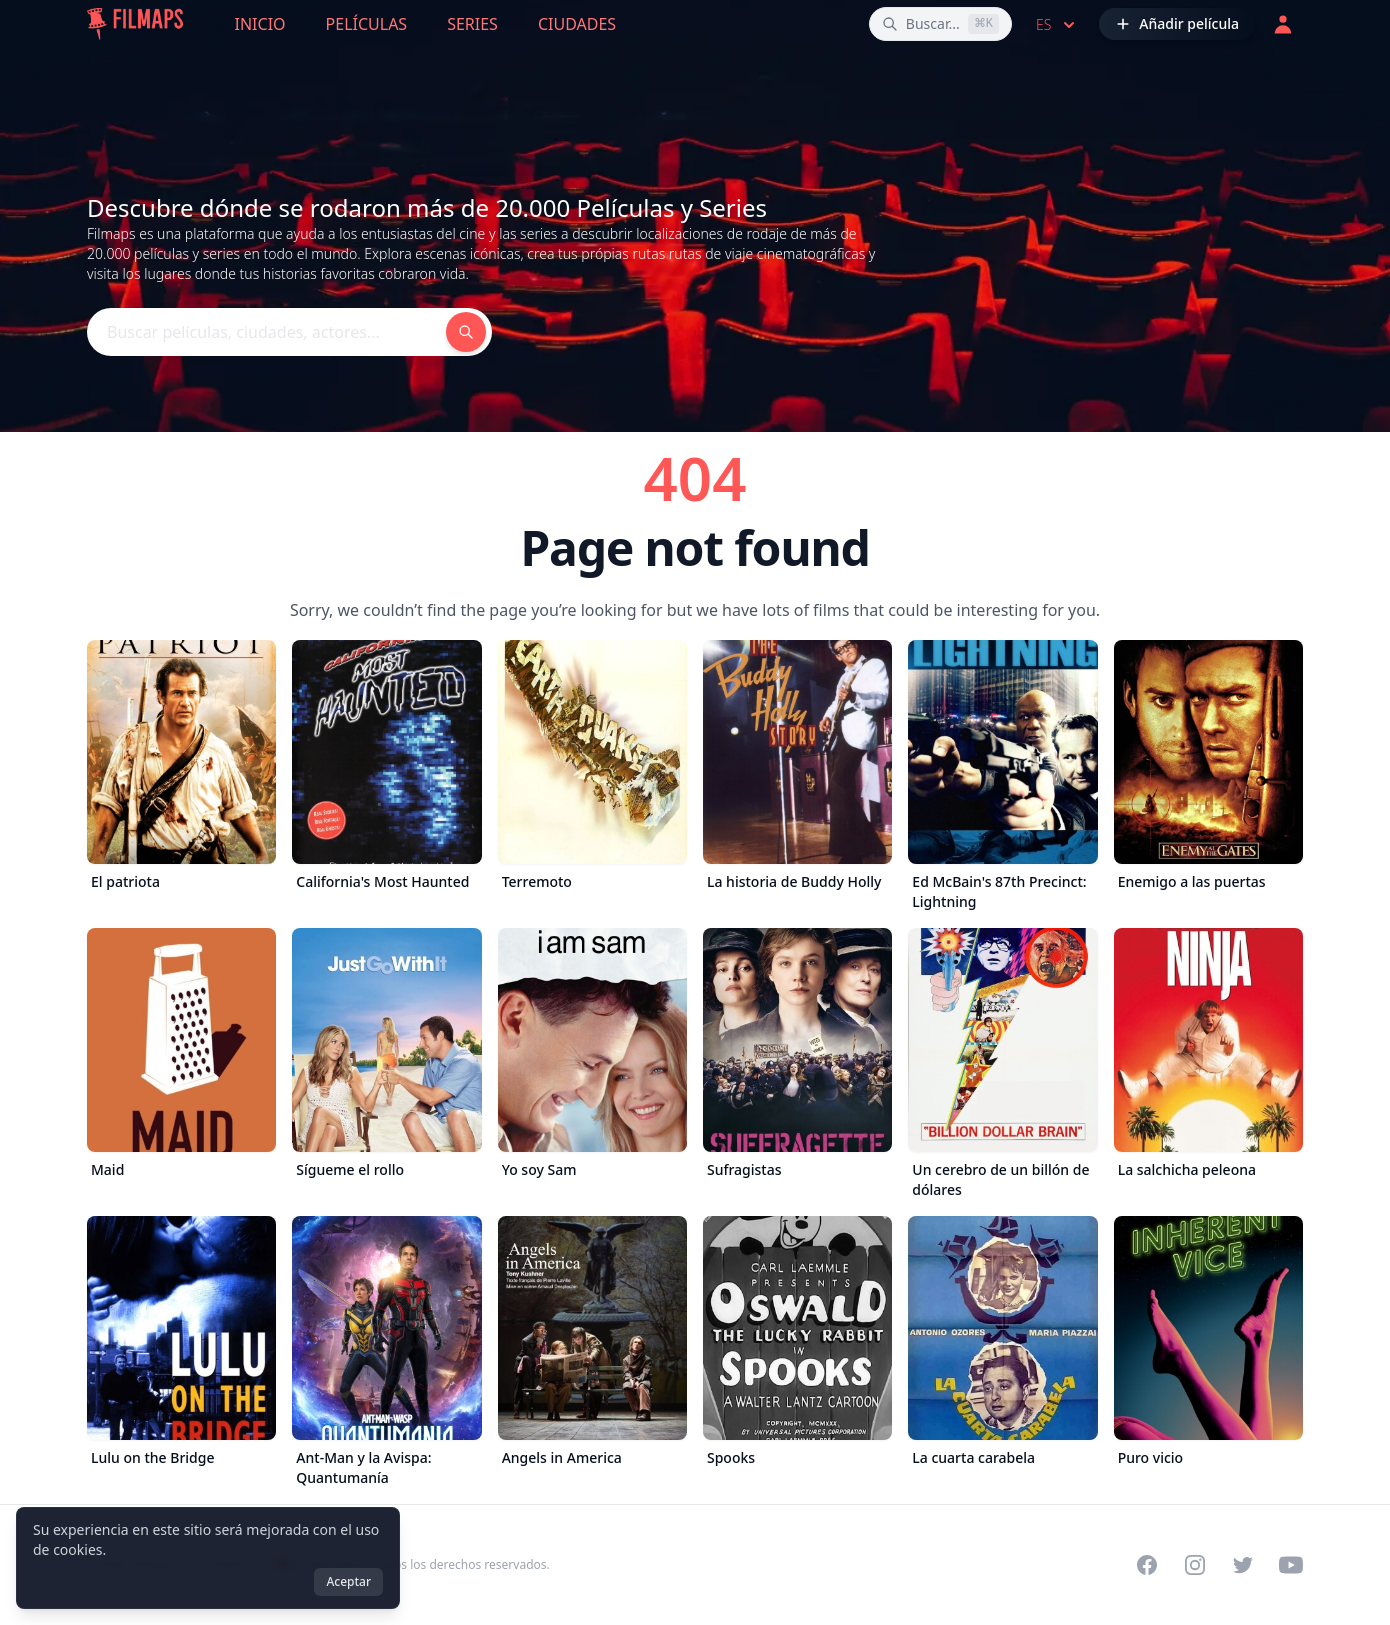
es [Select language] (1057, 25)
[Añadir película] (1177, 24)
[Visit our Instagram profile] (1195, 1565)
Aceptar (348, 1581)
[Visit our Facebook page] (1147, 1565)
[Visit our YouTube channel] (1291, 1565)
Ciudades (577, 24)
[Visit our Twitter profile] (1243, 1565)
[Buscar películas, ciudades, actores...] (940, 24)
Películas (367, 24)
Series (472, 24)
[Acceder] (1283, 24)
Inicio (260, 24)
